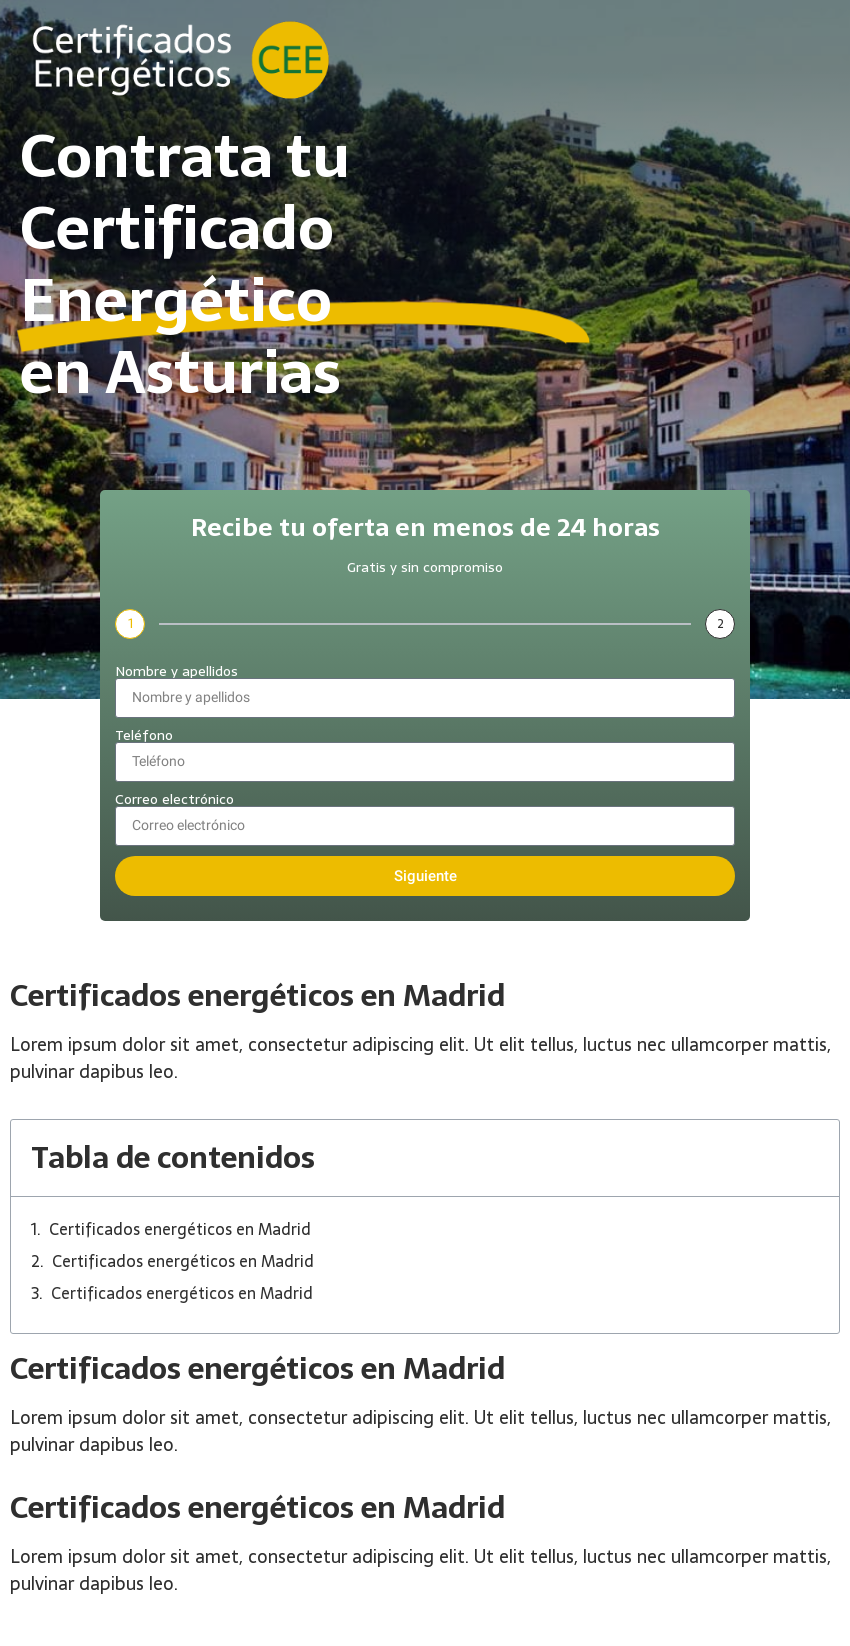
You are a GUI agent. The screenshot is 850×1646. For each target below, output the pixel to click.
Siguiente (425, 876)
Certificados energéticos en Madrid (180, 1229)
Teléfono (144, 735)
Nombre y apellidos (176, 671)
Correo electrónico (174, 799)
